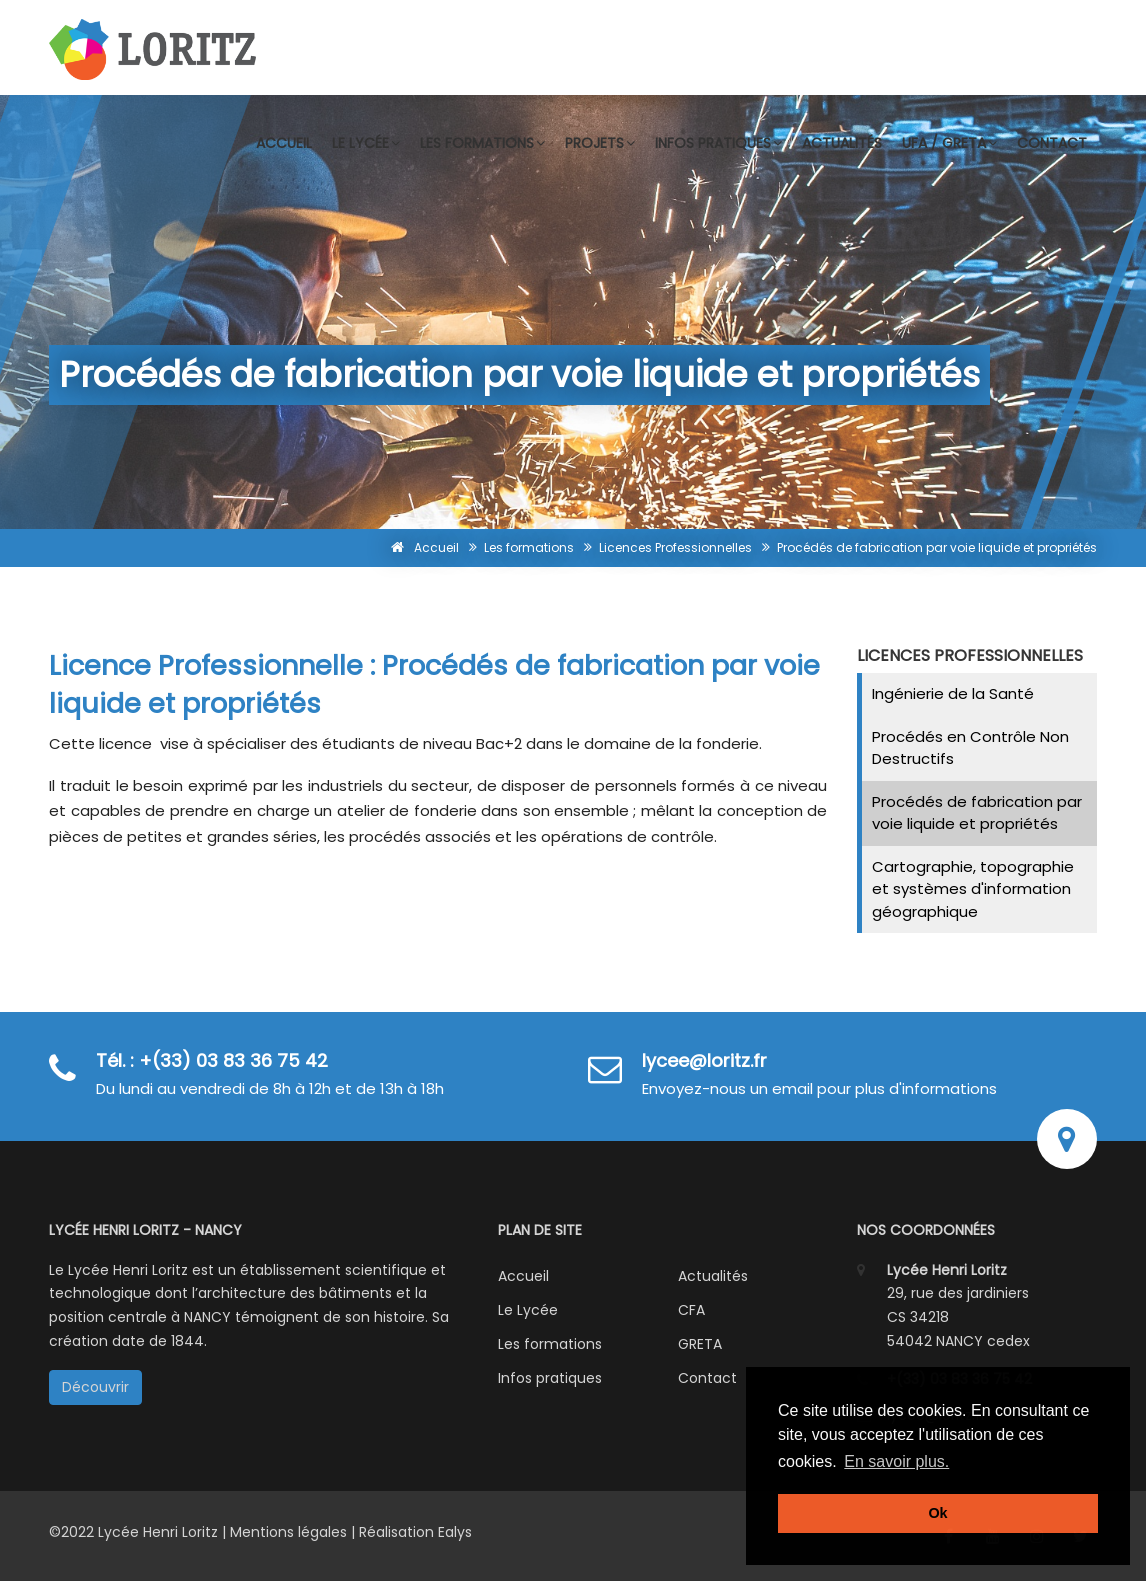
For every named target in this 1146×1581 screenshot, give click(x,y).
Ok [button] (937, 1513)
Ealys (455, 1532)
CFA (691, 1310)
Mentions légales (288, 1532)
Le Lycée (528, 1310)
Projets (600, 143)
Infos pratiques (718, 143)
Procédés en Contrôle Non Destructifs (970, 748)
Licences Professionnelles (675, 547)
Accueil (284, 143)
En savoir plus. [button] (896, 1461)
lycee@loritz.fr (704, 1060)
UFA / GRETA (949, 143)
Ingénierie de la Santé (953, 693)
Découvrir (95, 1387)
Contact (1052, 143)
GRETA (700, 1344)
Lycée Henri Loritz (160, 1532)
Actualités (842, 143)
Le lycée (366, 143)
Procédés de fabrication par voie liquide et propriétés (977, 813)
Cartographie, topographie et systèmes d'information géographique (973, 889)
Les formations (482, 143)
